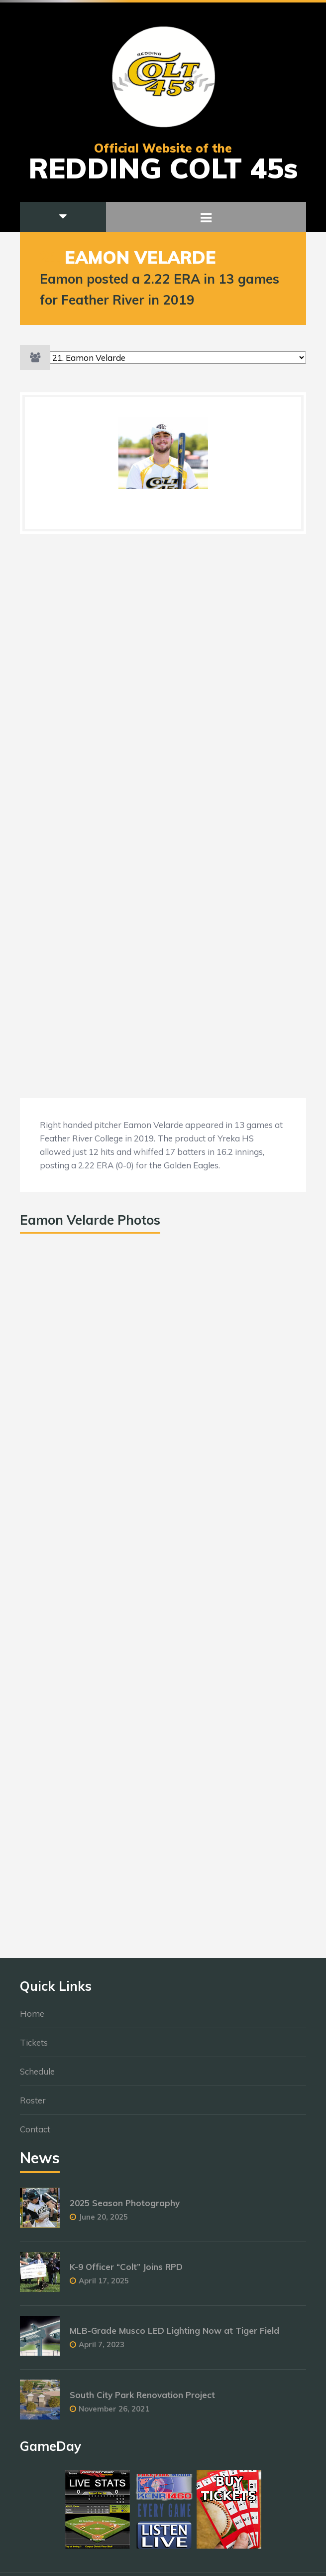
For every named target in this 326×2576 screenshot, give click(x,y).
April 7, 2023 (101, 2349)
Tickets (34, 2047)
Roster (33, 2105)
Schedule (37, 2076)
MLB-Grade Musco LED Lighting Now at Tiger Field (174, 2335)
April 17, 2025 (104, 2285)
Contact (35, 2134)
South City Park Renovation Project (142, 2399)
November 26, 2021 (114, 2413)
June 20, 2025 (103, 2222)
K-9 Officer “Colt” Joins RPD (126, 2271)
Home (32, 2018)
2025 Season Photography (125, 2208)
